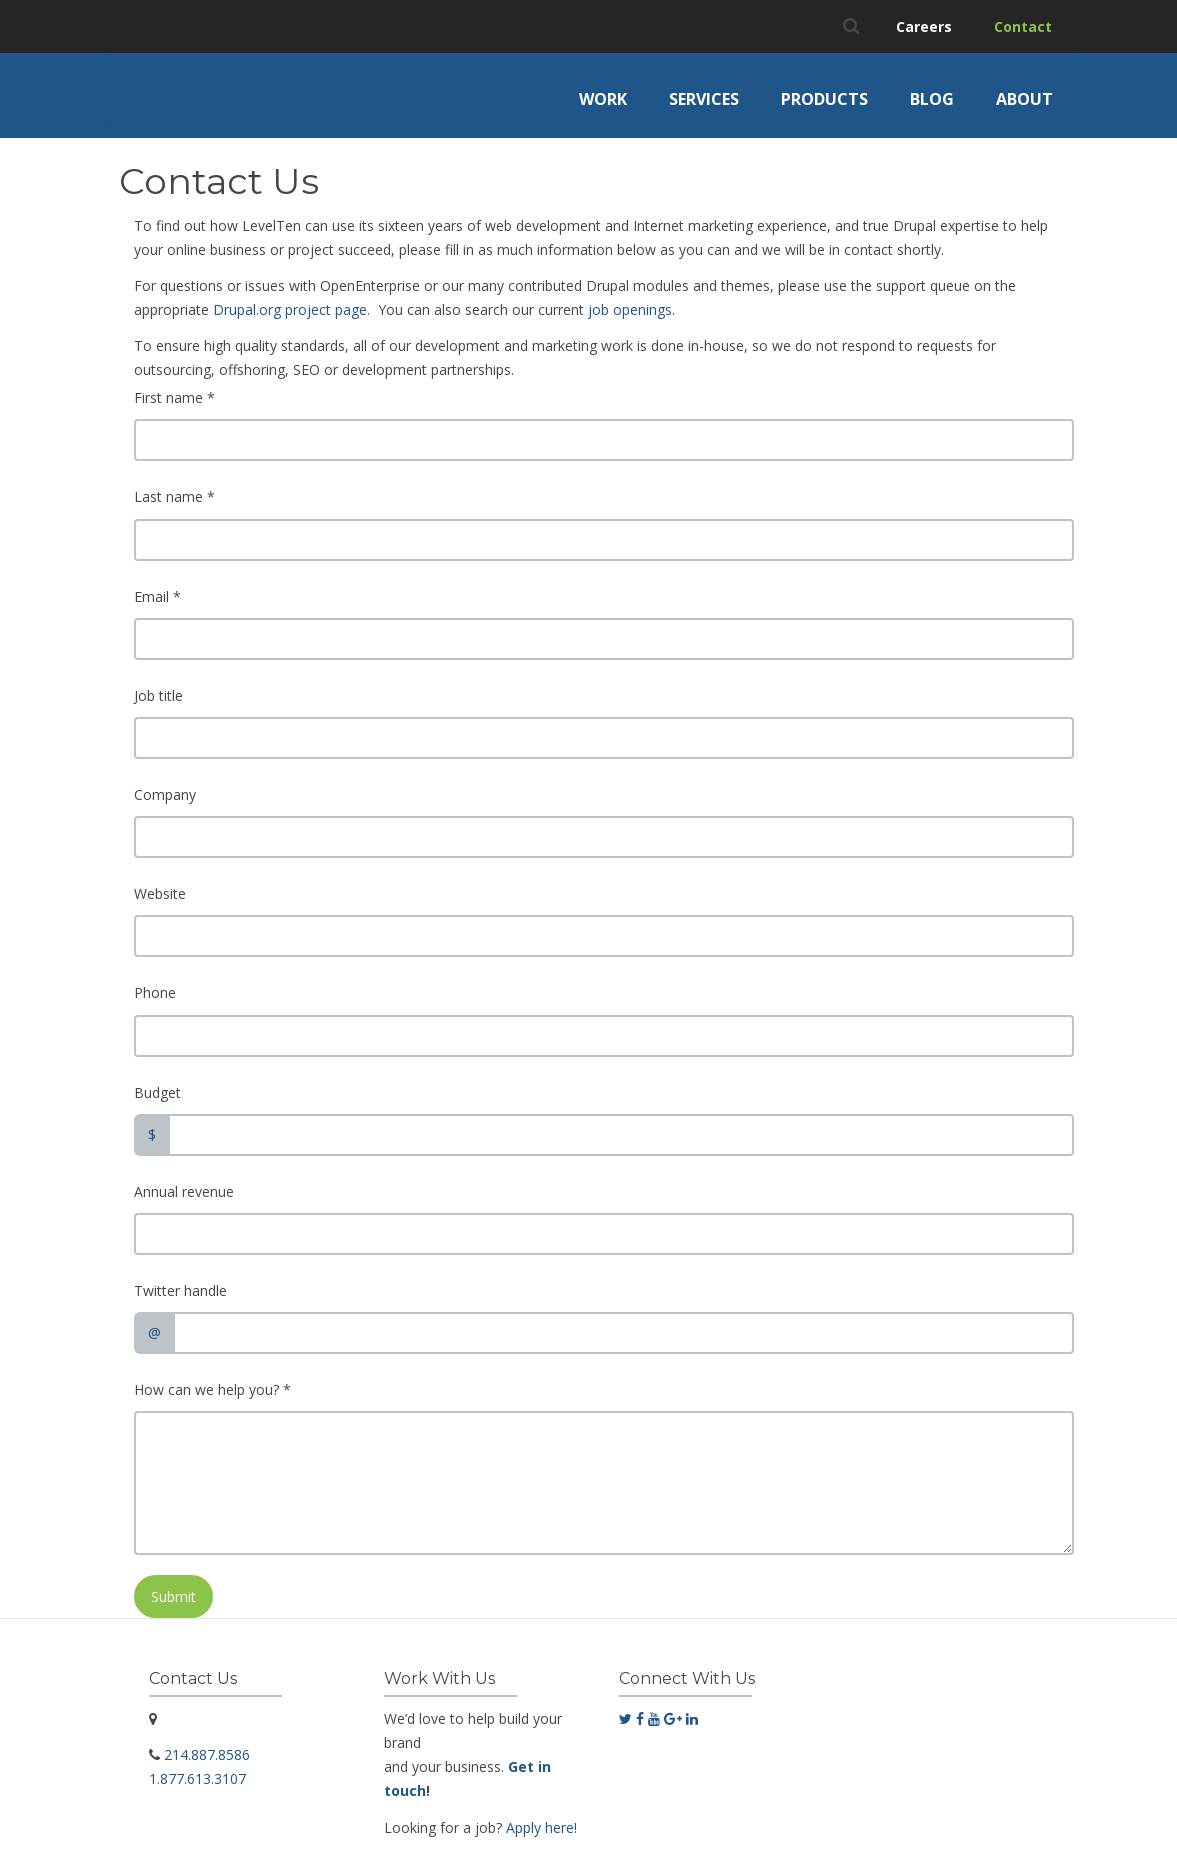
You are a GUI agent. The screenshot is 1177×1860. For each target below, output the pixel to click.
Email (157, 596)
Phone (155, 992)
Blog (932, 99)
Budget (157, 1092)
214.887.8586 (207, 1754)
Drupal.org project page (290, 309)
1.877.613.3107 (197, 1778)
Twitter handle (180, 1290)
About (1024, 99)
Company (165, 794)
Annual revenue (184, 1191)
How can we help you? (212, 1389)
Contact (1023, 26)
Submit (173, 1596)
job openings (630, 309)
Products (824, 99)
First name (174, 397)
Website (160, 893)
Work (603, 99)
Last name (174, 496)
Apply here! (541, 1827)
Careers (924, 26)
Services (704, 99)
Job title (158, 695)
